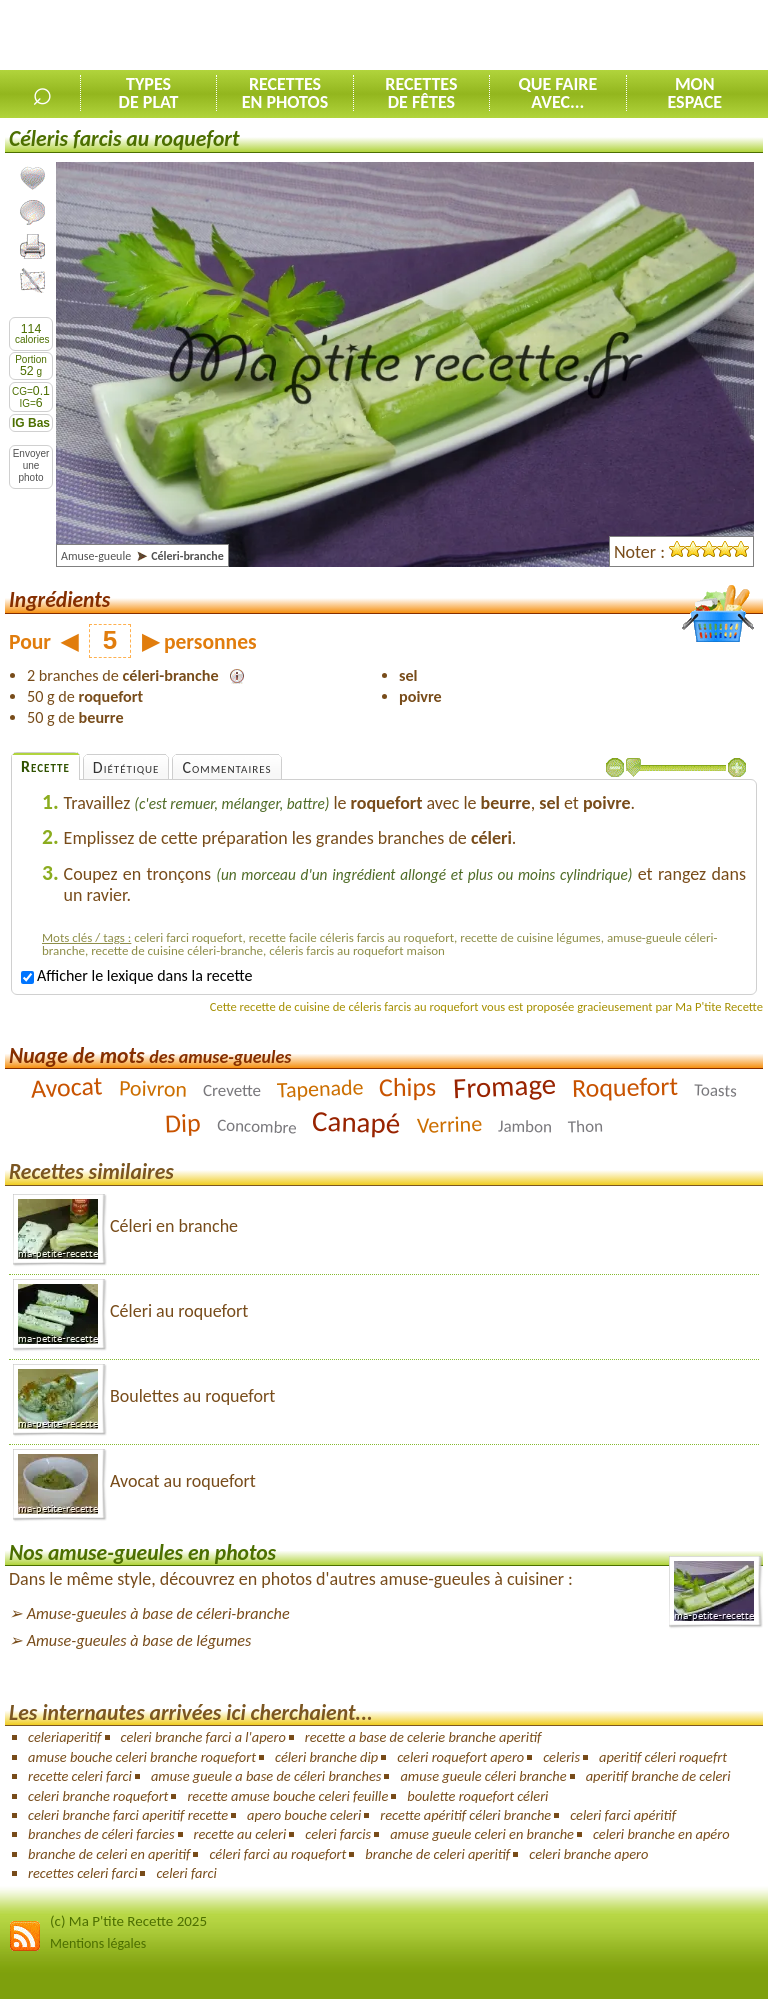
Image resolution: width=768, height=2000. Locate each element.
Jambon (525, 1127)
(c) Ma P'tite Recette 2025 (128, 1921)
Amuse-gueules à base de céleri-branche (158, 1613)
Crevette (232, 1090)
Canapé (356, 1122)
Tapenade (320, 1089)
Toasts (715, 1090)
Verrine (449, 1124)
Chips (407, 1087)
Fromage (504, 1086)
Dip (183, 1123)
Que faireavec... (557, 93)
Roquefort (624, 1087)
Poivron (152, 1088)
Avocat (66, 1087)
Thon (585, 1127)
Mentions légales (98, 1943)
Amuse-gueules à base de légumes (139, 1640)
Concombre (256, 1127)
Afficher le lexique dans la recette (136, 975)
